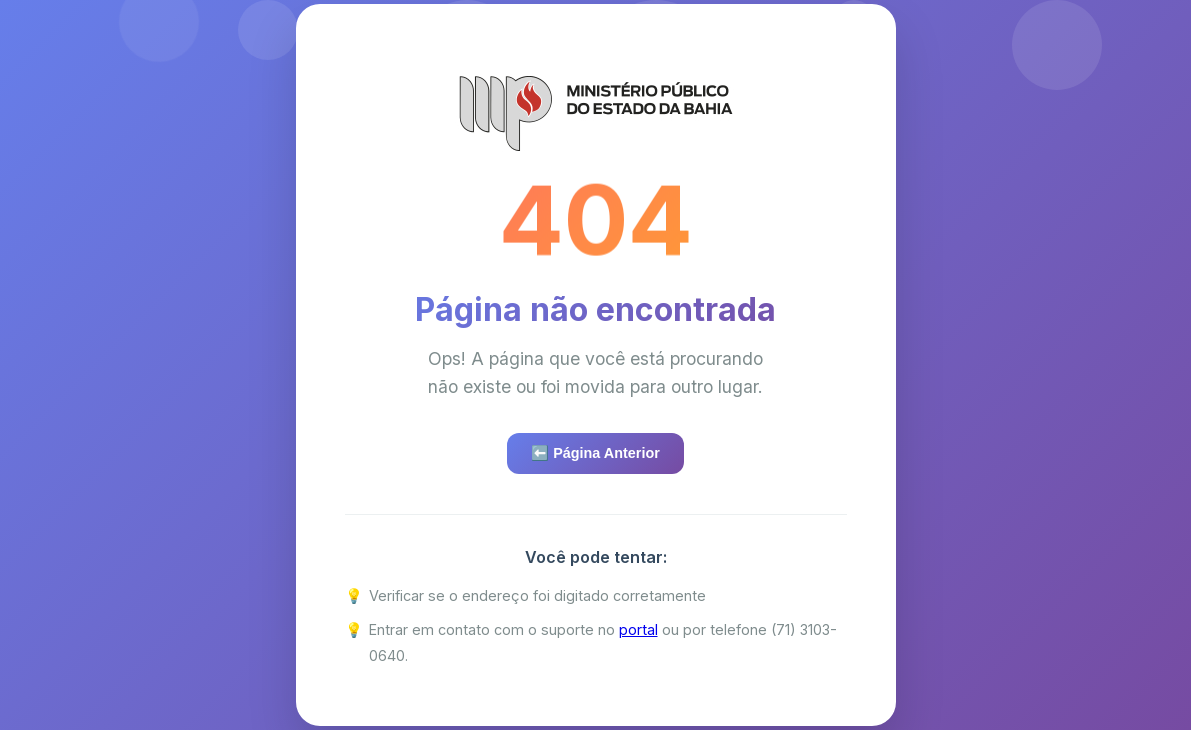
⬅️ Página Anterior (595, 453)
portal (638, 629)
